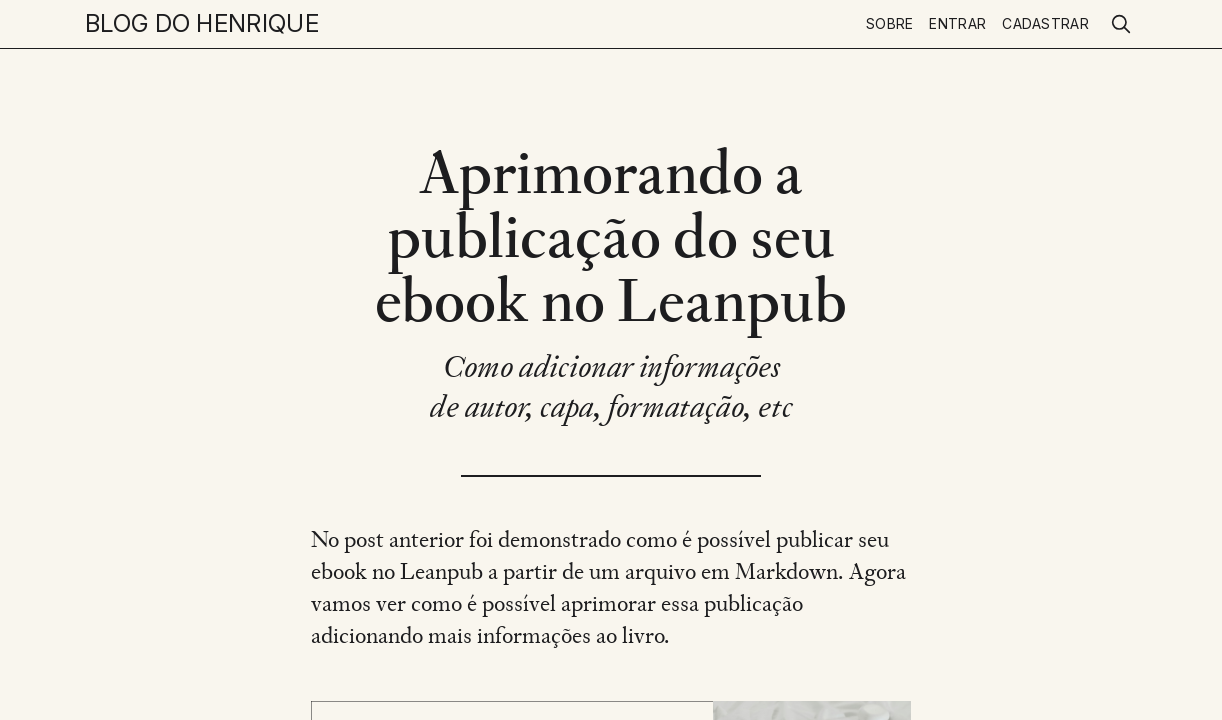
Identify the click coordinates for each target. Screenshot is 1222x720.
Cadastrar (1045, 23)
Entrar (957, 23)
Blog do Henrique (202, 23)
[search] (1121, 24)
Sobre (890, 23)
